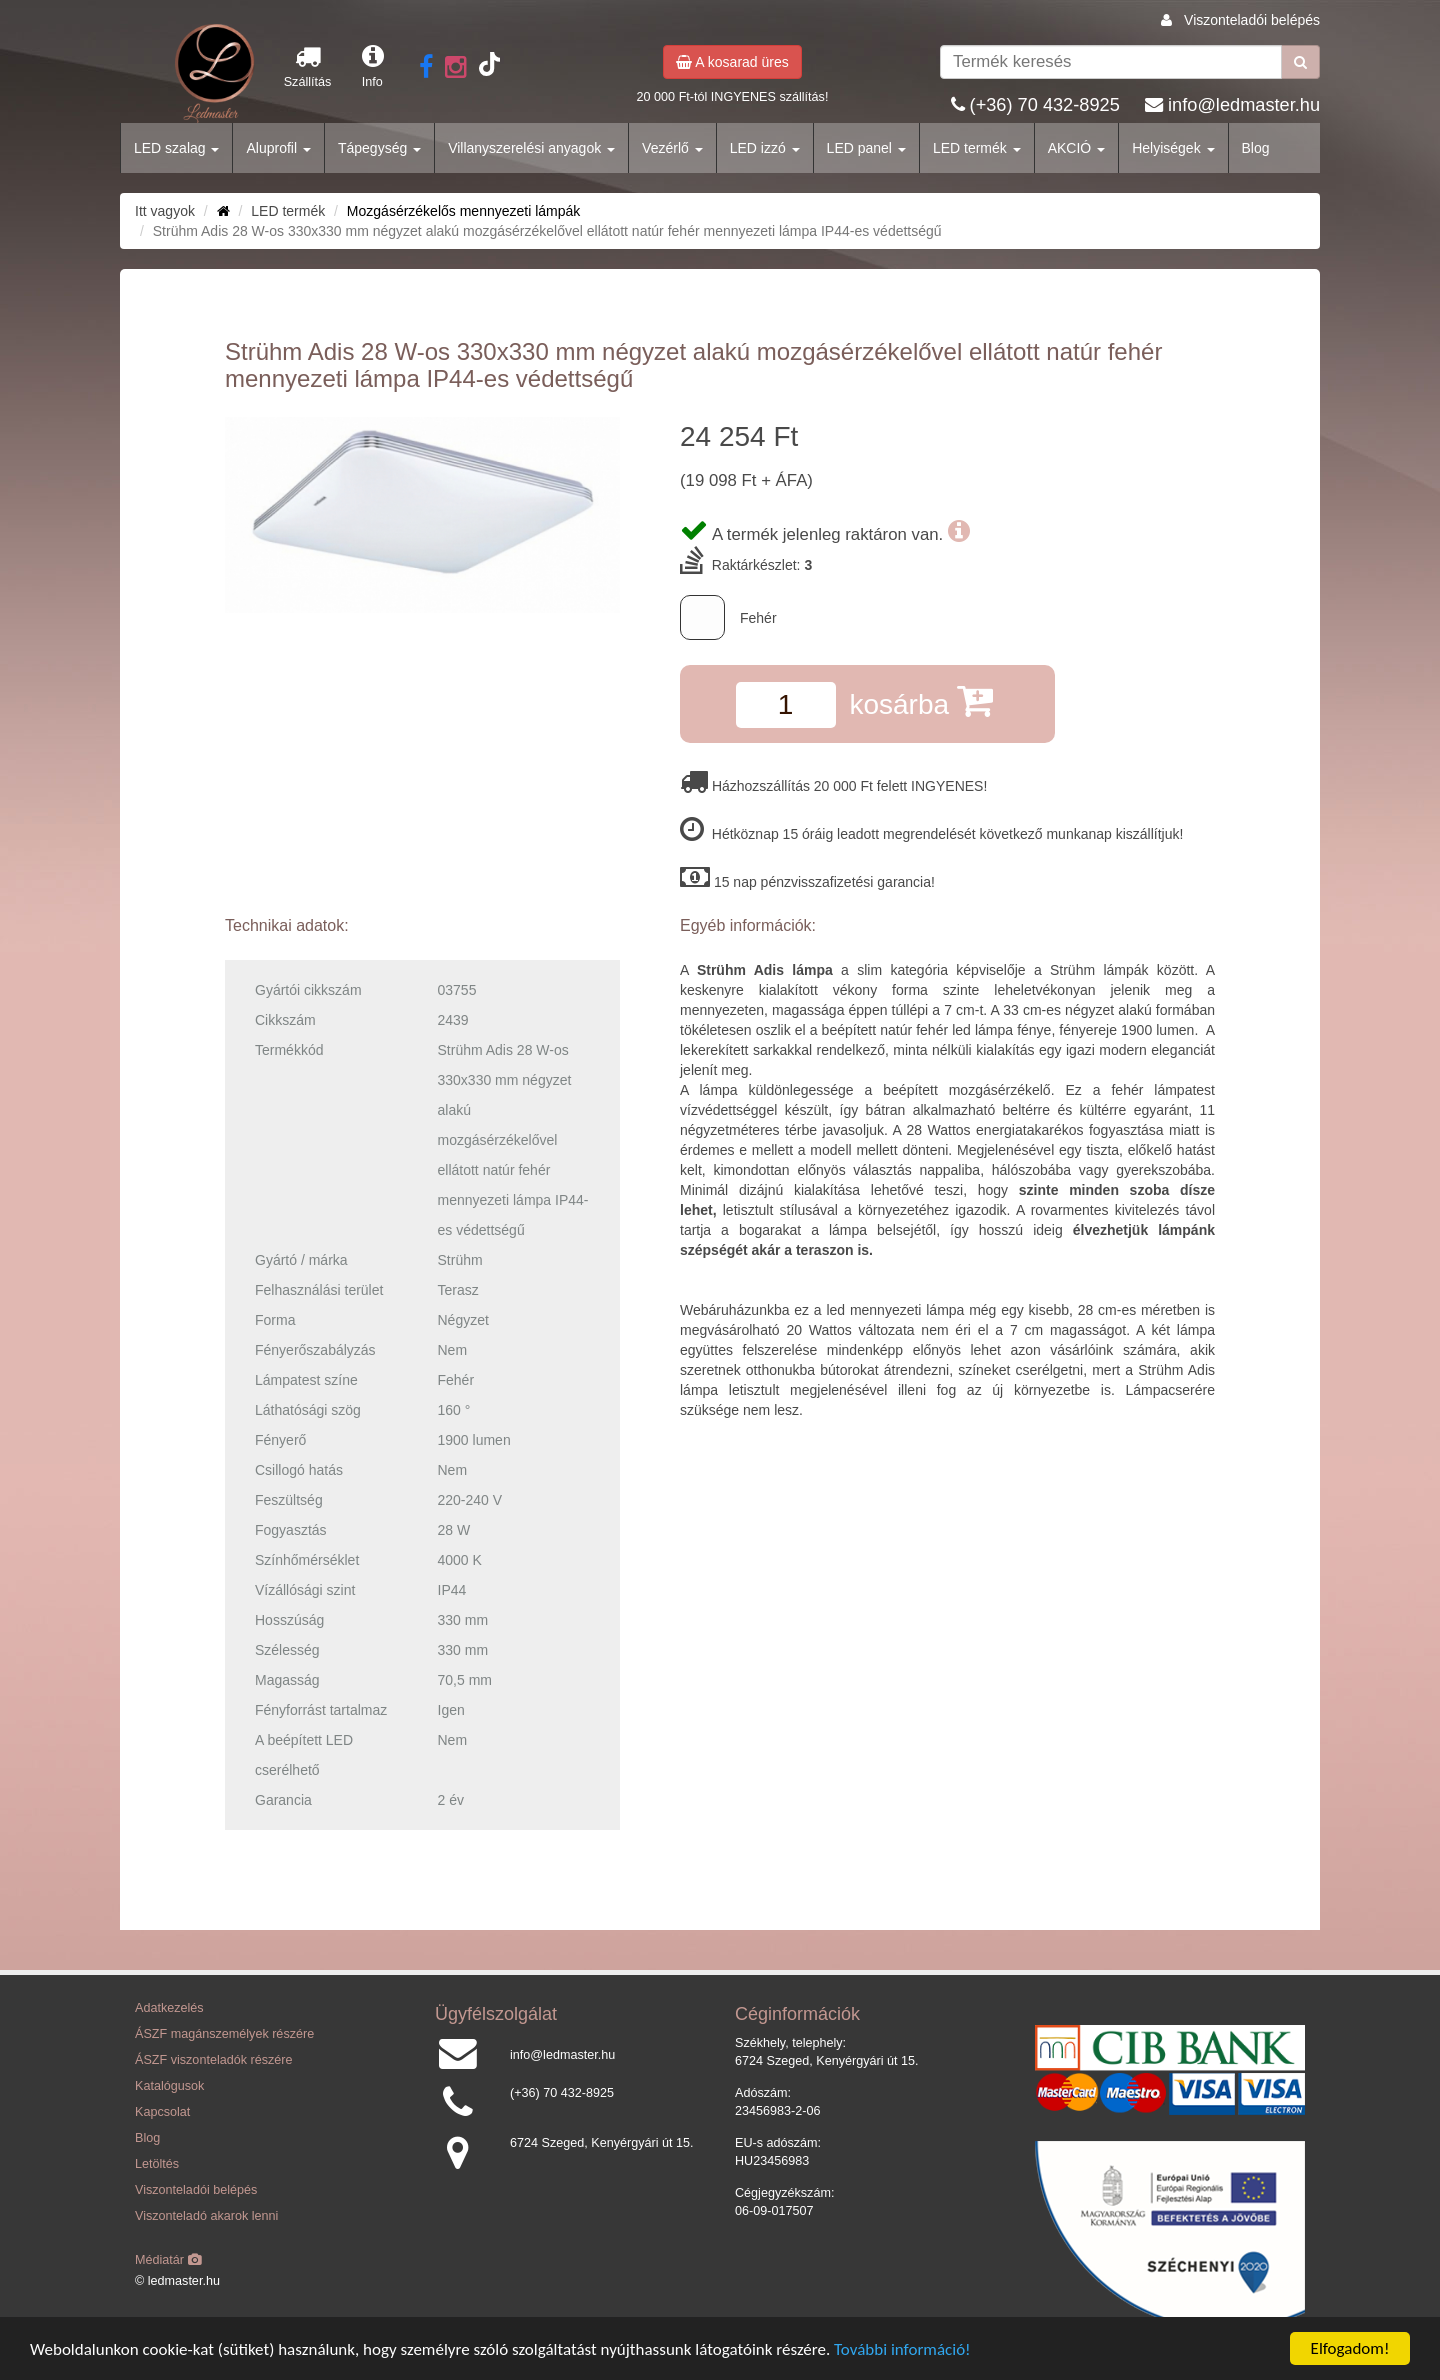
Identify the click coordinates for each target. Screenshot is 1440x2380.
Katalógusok (169, 2086)
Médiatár (168, 2260)
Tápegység (379, 148)
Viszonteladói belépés (1252, 20)
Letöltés (157, 2164)
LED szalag (176, 148)
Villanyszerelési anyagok (531, 148)
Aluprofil (278, 148)
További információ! (902, 2349)
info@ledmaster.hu (1244, 105)
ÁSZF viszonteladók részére (213, 2060)
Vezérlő (672, 148)
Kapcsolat (162, 2112)
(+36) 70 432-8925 (1045, 105)
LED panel (866, 148)
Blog (1256, 148)
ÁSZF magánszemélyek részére (224, 2034)
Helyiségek (1173, 148)
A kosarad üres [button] (732, 62)
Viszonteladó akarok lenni (206, 2216)
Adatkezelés (169, 2008)
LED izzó (765, 148)
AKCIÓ (1076, 148)
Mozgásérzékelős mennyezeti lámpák (463, 211)
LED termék (977, 148)
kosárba (920, 700)
